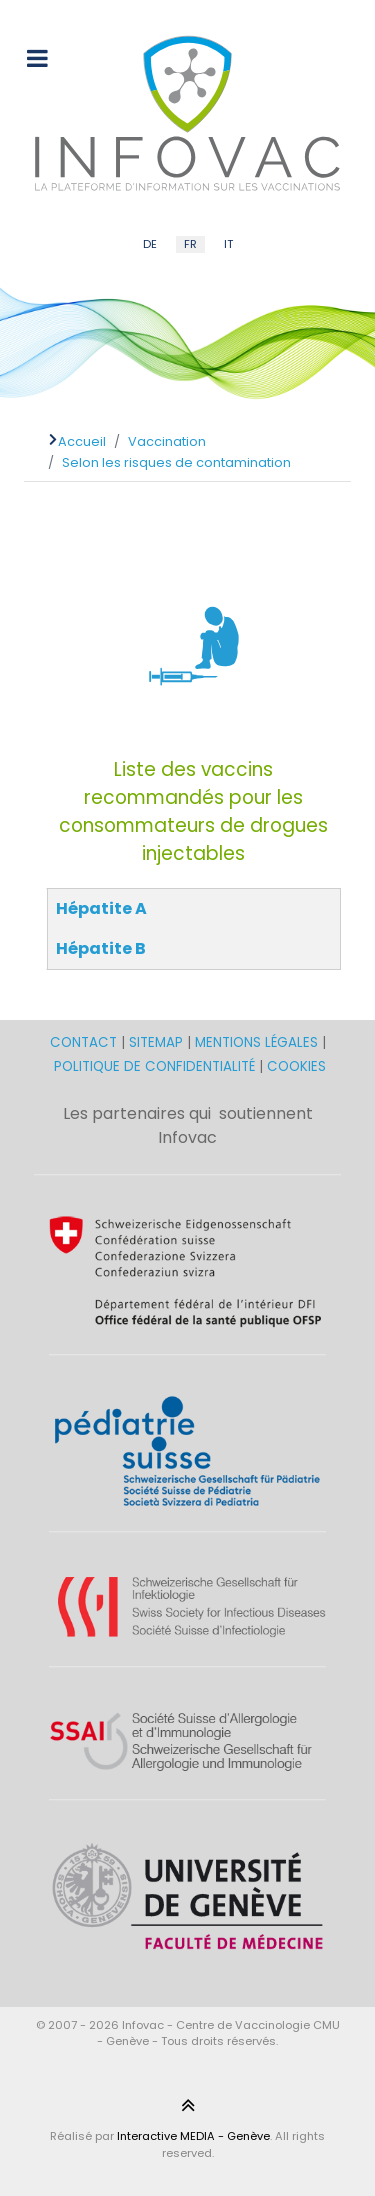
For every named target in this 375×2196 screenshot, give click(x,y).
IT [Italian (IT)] (228, 244)
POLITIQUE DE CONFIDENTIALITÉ (154, 1066)
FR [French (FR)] (190, 244)
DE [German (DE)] (150, 244)
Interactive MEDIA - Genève (193, 2136)
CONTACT (85, 1042)
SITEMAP (158, 1042)
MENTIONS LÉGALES (256, 1042)
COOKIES (296, 1066)
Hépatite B (101, 948)
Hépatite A (101, 908)
